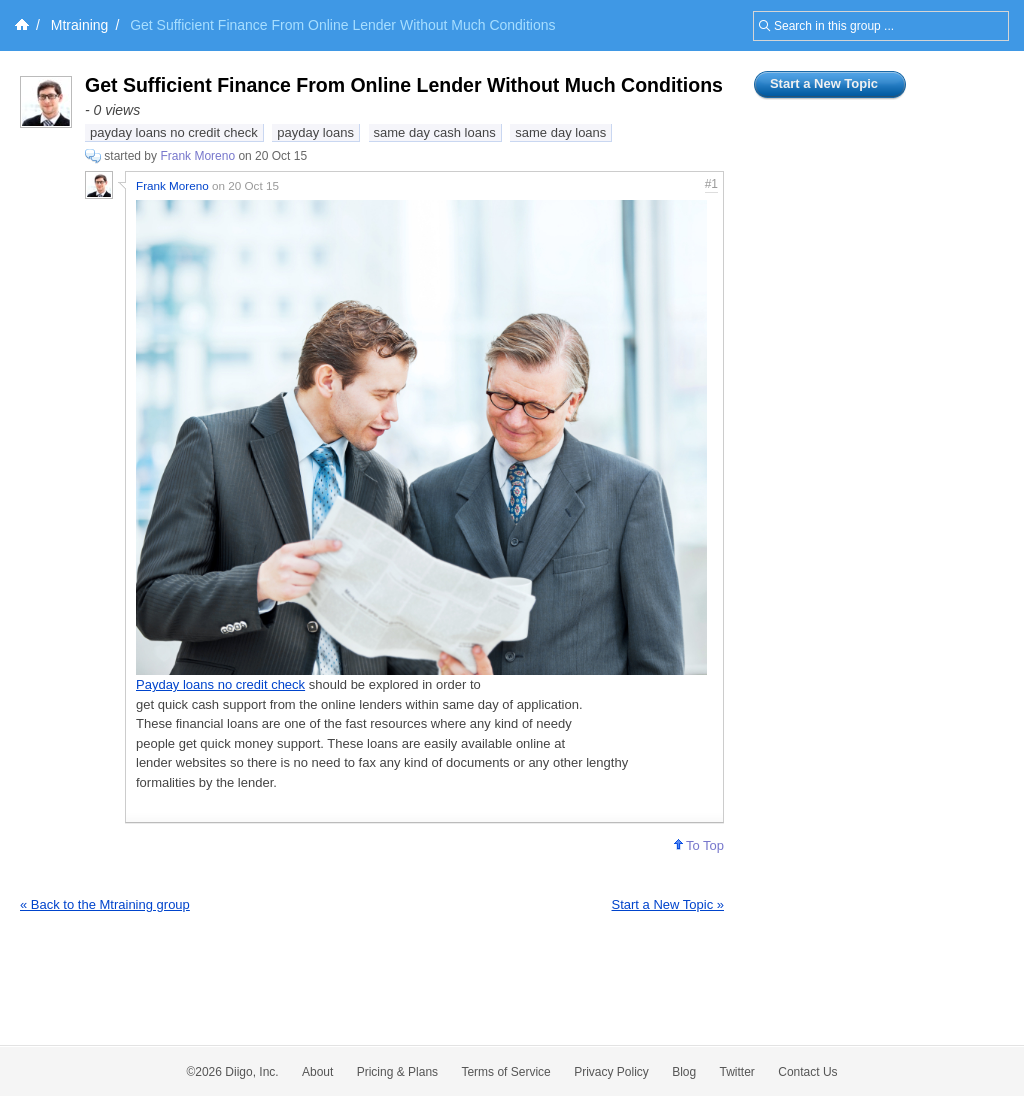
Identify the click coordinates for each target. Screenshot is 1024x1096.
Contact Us (807, 1072)
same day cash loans (435, 132)
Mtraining (80, 25)
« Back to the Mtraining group (105, 904)
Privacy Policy (611, 1072)
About (317, 1072)
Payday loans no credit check (220, 684)
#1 (711, 184)
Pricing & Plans (397, 1072)
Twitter (737, 1072)
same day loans (560, 132)
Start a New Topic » (668, 904)
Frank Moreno (197, 156)
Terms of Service (505, 1072)
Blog (684, 1072)
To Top (699, 845)
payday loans (315, 132)
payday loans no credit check (174, 132)
